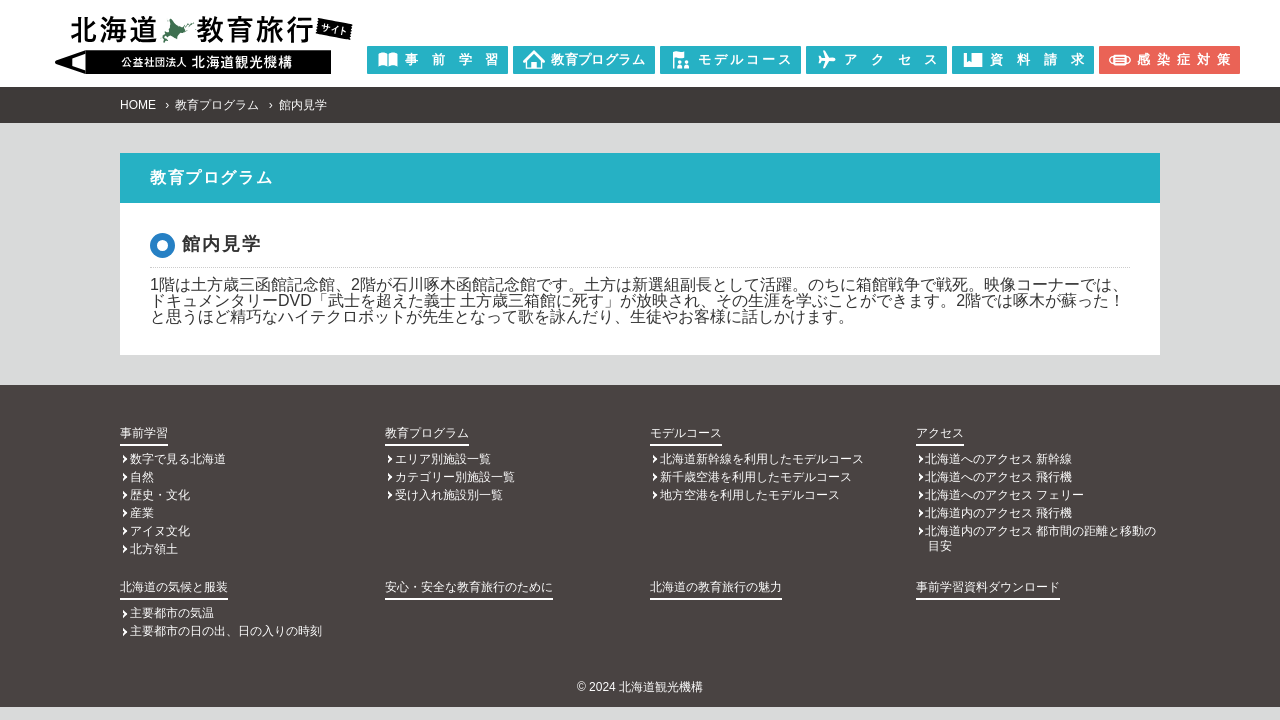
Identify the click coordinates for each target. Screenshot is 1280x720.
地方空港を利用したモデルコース (750, 495)
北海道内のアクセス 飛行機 (998, 513)
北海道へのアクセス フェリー (1004, 495)
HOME (138, 105)
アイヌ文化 (160, 531)
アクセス (940, 433)
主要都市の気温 (172, 613)
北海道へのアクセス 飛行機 (998, 477)
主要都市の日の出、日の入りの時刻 (226, 631)
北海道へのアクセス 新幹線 (998, 459)
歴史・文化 (160, 495)
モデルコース (686, 433)
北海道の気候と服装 (174, 587)
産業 (142, 513)
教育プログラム (217, 105)
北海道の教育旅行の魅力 (716, 587)
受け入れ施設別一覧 (449, 495)
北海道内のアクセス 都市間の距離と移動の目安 (1040, 538)
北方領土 (154, 549)
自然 (142, 477)
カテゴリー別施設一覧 (455, 477)
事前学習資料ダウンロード (988, 587)
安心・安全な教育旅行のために (469, 587)
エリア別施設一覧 (443, 459)
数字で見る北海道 (178, 459)
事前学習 (144, 433)
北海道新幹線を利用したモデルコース (762, 459)
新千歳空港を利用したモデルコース (756, 477)
